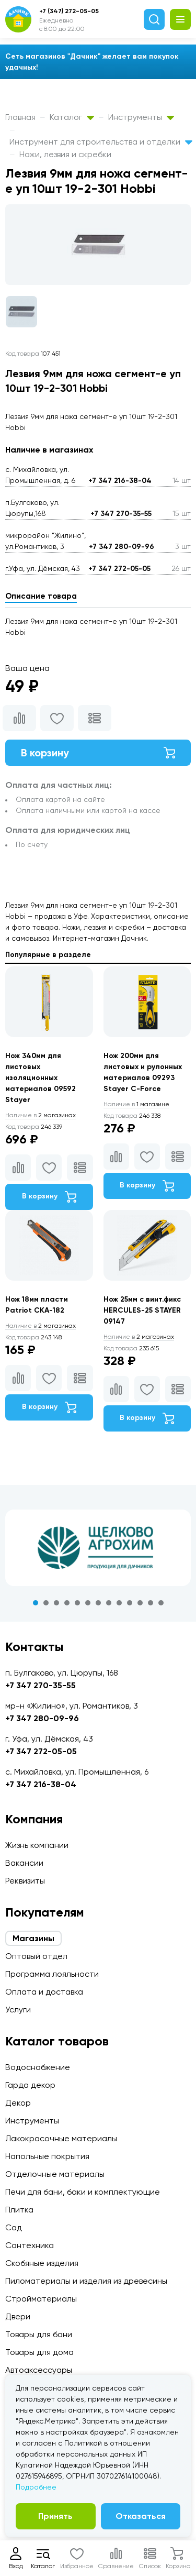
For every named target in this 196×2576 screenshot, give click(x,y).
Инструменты (141, 117)
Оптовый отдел (36, 1956)
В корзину (98, 752)
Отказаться (141, 2516)
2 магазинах (40, 1115)
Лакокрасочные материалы (61, 2138)
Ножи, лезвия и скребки (65, 154)
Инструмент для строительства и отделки (100, 142)
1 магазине (136, 1104)
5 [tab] (77, 1602)
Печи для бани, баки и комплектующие (82, 2192)
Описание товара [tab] (41, 596)
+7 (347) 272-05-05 (69, 11)
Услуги (18, 2009)
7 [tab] (98, 1602)
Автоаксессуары (38, 2370)
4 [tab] (67, 1602)
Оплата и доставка (44, 1992)
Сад (13, 2227)
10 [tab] (129, 1602)
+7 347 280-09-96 (121, 546)
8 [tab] (108, 1602)
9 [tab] (119, 1602)
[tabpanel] (98, 1548)
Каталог (72, 117)
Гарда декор (30, 2085)
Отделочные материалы (55, 2174)
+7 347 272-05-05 (119, 568)
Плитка (19, 2210)
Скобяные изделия (41, 2263)
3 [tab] (56, 1602)
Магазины (33, 1938)
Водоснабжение (37, 2067)
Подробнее (36, 2487)
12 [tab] (150, 1602)
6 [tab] (87, 1602)
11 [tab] (140, 1602)
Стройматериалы (41, 2299)
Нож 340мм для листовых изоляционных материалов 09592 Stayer (40, 1077)
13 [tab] (161, 1602)
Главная (20, 117)
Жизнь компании (36, 1845)
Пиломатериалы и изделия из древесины (86, 2281)
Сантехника (29, 2245)
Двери (17, 2316)
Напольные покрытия (47, 2156)
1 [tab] (35, 1602)
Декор (18, 2103)
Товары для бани (38, 2334)
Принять (55, 2516)
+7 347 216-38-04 (120, 480)
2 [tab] (46, 1602)
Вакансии (24, 1863)
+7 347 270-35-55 (121, 513)
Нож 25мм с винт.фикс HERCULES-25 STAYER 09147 (142, 1310)
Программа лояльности (52, 1974)
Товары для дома (39, 2352)
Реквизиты (25, 1881)
